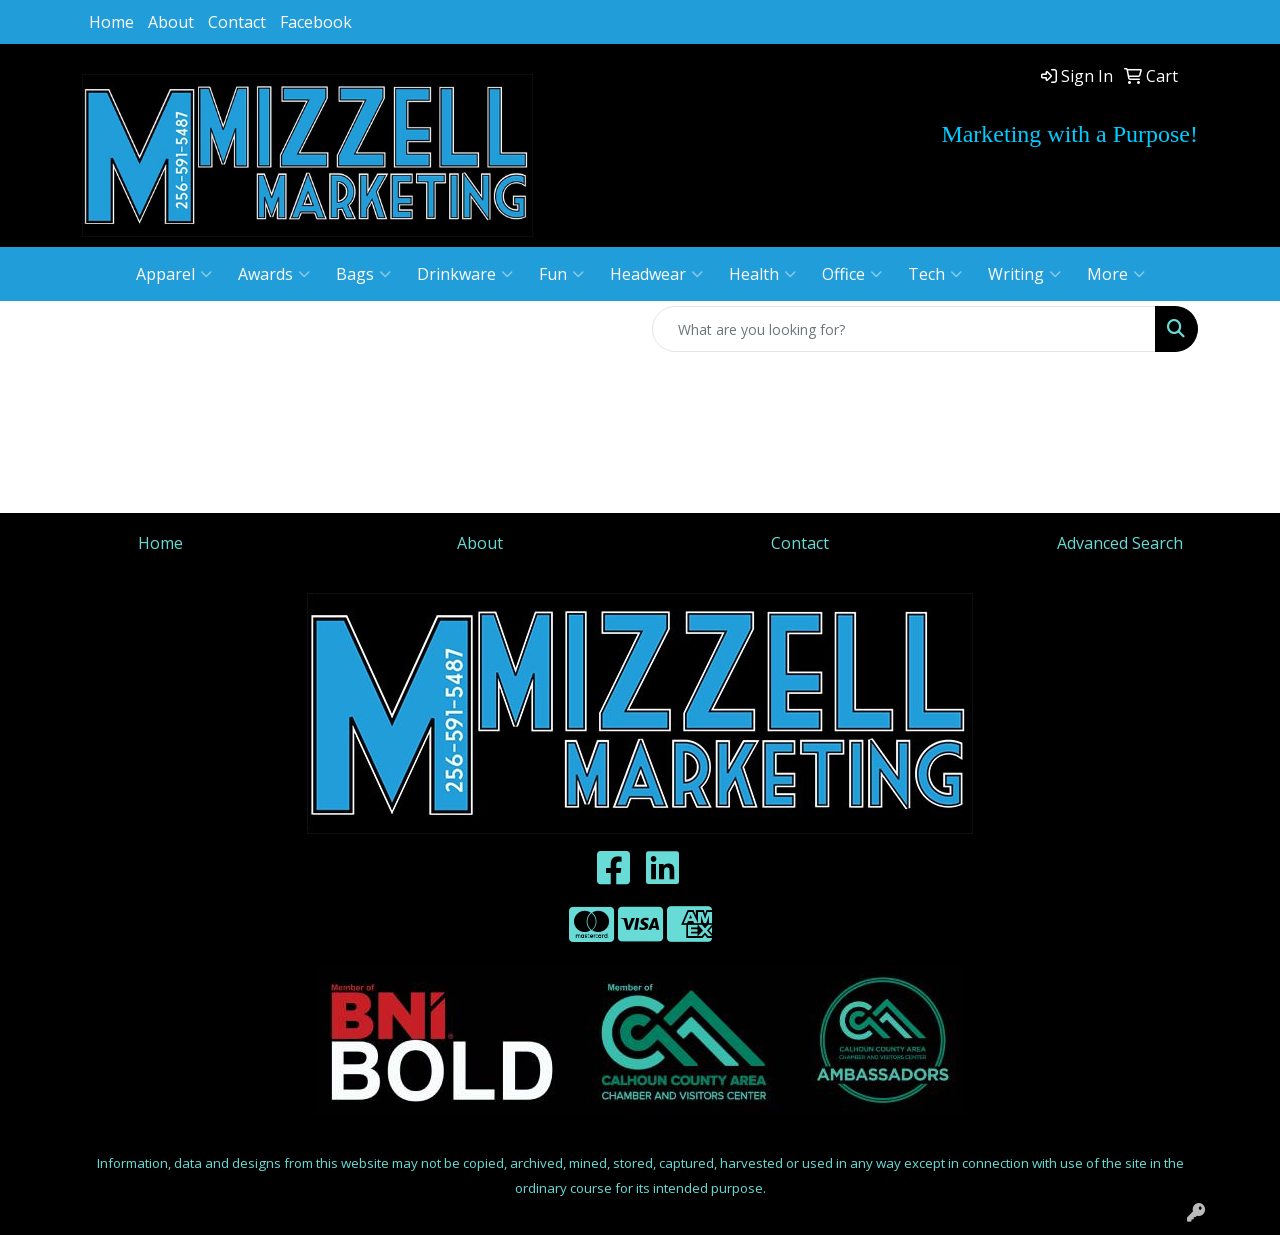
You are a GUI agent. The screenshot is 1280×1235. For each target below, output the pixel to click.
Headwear (656, 274)
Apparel (174, 274)
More (1116, 274)
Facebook (316, 22)
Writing (1024, 274)
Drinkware (465, 274)
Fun (561, 274)
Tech (935, 274)
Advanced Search (1120, 543)
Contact (237, 22)
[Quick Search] (904, 329)
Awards (274, 274)
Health (762, 274)
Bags (363, 274)
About (171, 22)
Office (852, 274)
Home (111, 22)
